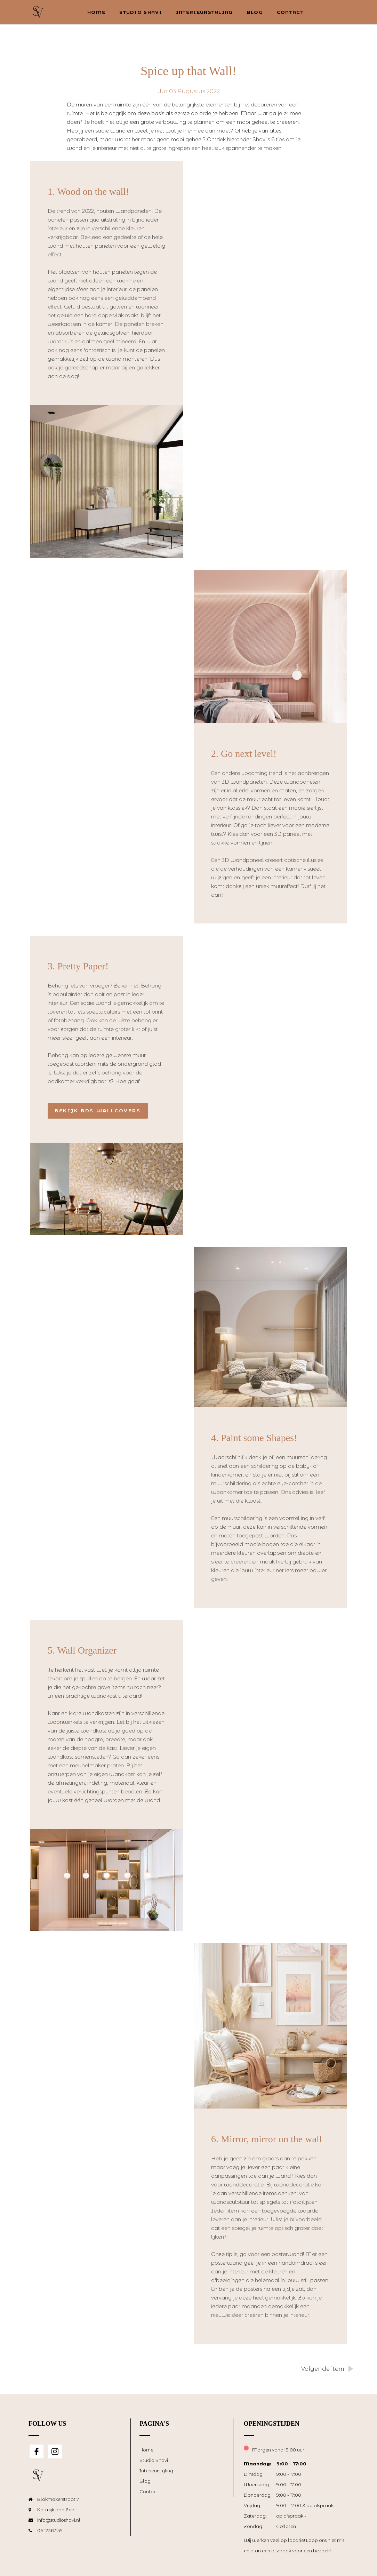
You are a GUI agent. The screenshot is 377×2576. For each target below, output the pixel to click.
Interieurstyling (204, 12)
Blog (255, 12)
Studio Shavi (140, 12)
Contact (290, 12)
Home (96, 12)
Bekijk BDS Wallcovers (98, 1110)
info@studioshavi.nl (58, 2520)
